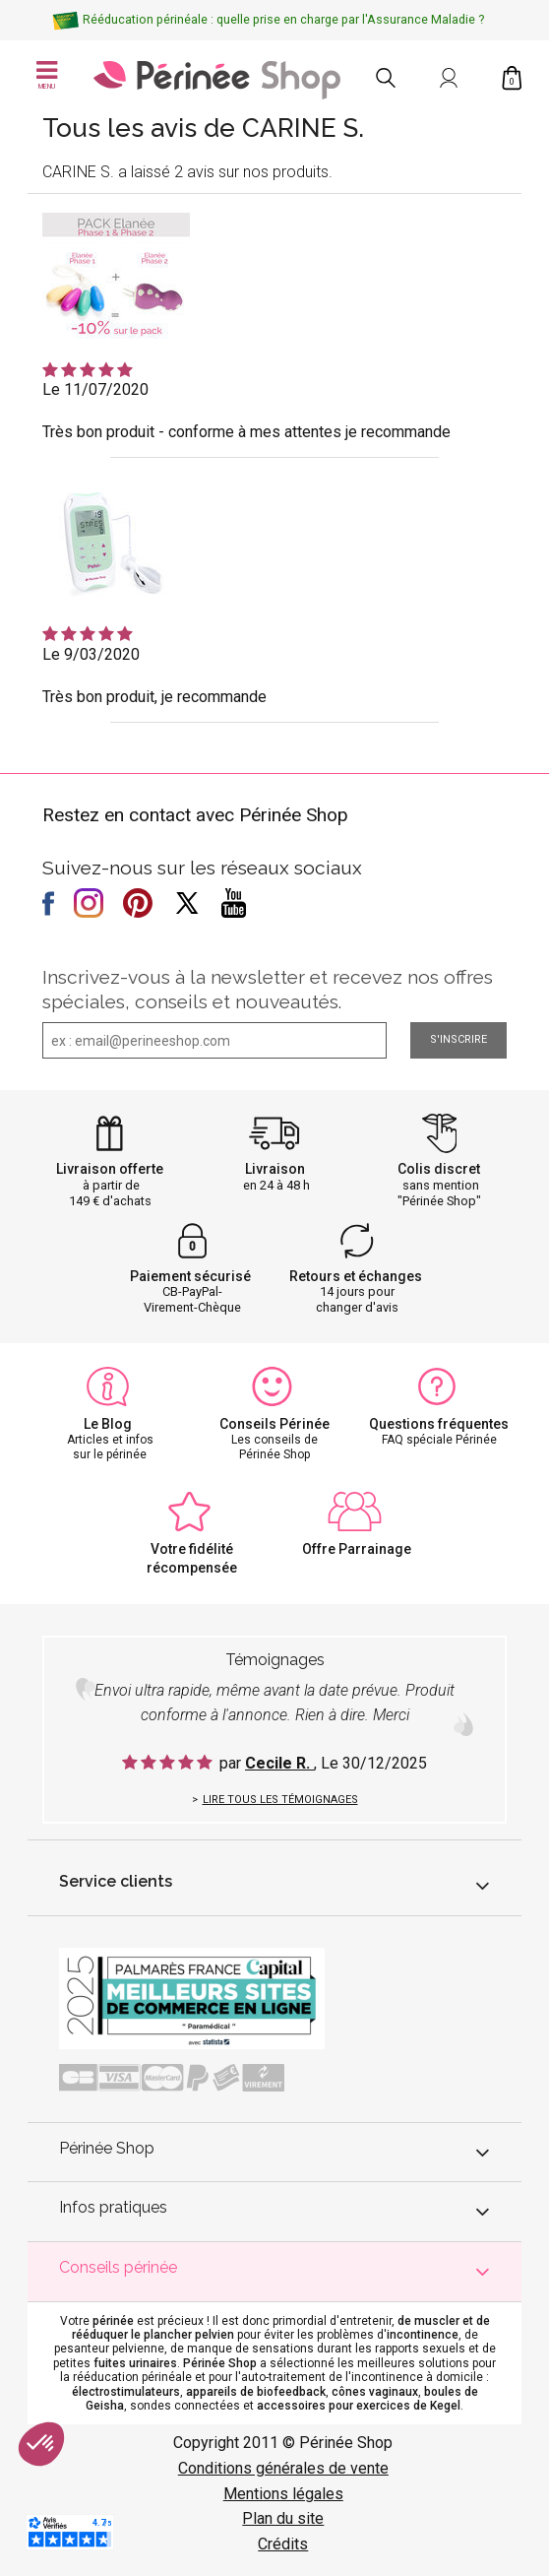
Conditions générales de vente (283, 2468)
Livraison (275, 1169)
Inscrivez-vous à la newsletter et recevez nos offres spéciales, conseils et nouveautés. (267, 989)
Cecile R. (279, 1763)
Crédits (283, 2544)
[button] (41, 2444)
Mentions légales (283, 2493)
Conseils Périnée (274, 1424)
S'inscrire (458, 1039)
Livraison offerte (109, 1169)
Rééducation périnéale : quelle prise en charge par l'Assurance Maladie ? (283, 19)
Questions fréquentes (439, 1424)
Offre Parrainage (356, 1549)
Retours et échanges (355, 1276)
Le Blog (108, 1424)
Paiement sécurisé (190, 1276)
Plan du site (283, 2518)
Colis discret (438, 1169)
